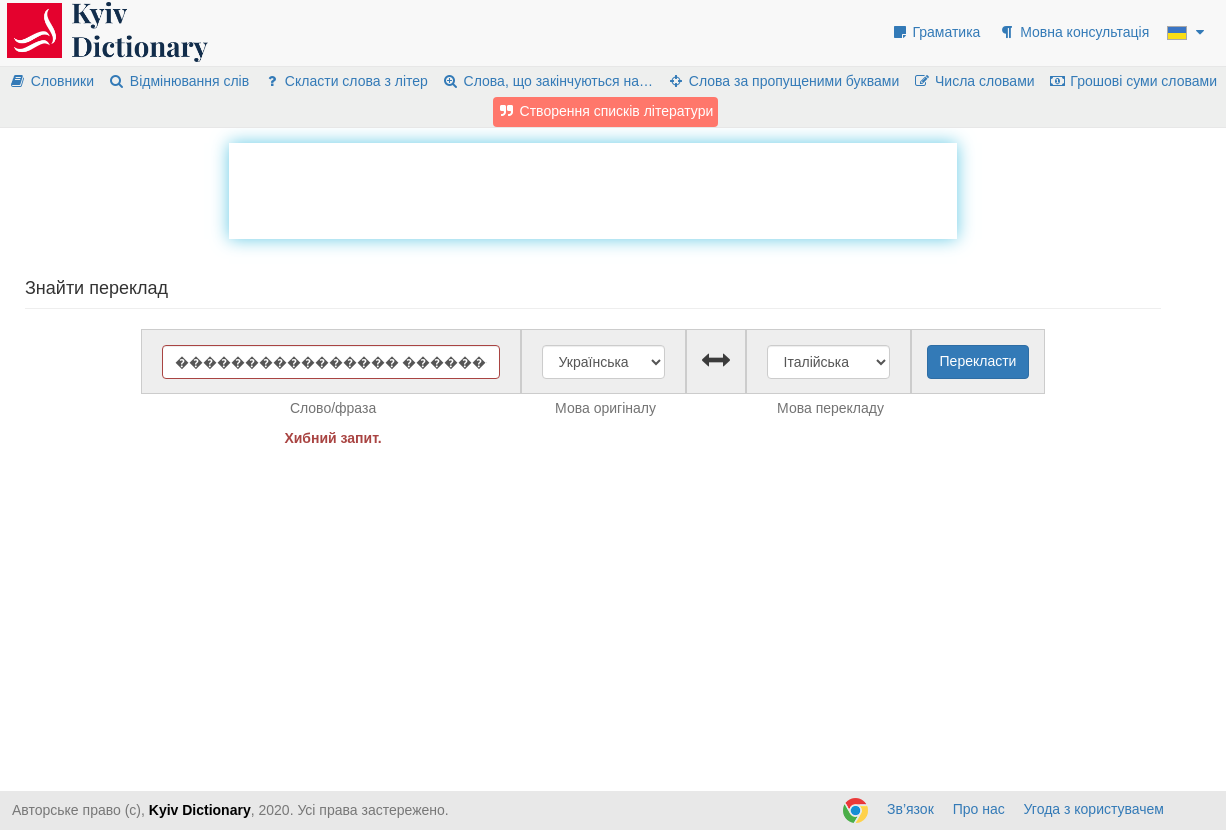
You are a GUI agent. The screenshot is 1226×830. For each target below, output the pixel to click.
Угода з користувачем (1094, 809)
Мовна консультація (1073, 32)
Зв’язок (910, 809)
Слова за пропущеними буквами (783, 81)
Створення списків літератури (606, 111)
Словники (51, 81)
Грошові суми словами (1133, 81)
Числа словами (974, 81)
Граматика (936, 32)
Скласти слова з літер (345, 81)
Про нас (979, 809)
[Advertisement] (593, 188)
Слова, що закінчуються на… (547, 81)
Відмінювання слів (178, 81)
